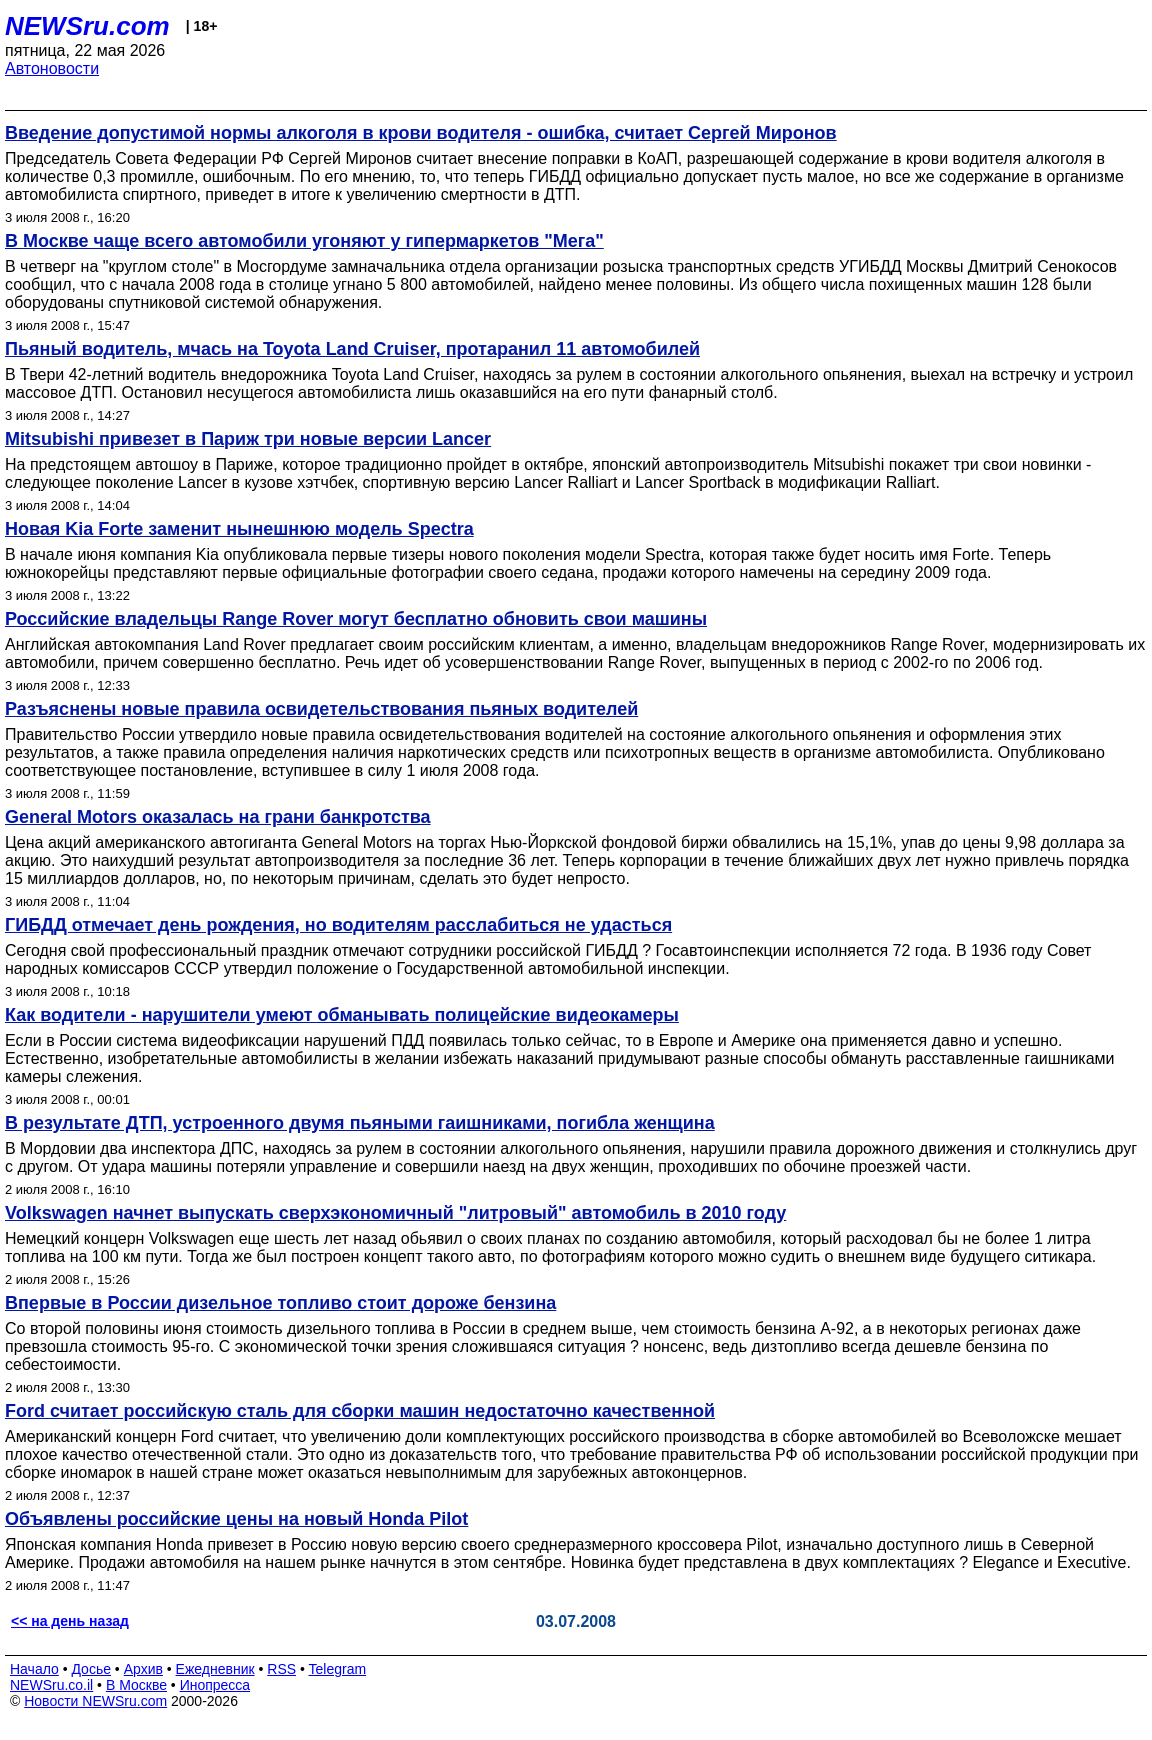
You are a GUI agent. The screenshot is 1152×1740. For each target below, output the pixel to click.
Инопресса (215, 1685)
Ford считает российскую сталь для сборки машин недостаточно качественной (360, 1411)
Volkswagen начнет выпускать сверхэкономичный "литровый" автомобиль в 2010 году (395, 1213)
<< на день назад (70, 1621)
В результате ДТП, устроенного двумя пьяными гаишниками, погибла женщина (360, 1123)
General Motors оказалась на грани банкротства (218, 817)
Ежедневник (215, 1669)
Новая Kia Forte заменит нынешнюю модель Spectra (239, 529)
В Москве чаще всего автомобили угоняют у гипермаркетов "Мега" (304, 241)
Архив (143, 1669)
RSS (281, 1669)
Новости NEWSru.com (95, 1701)
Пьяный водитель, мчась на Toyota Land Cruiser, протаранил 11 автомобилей (352, 349)
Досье (91, 1669)
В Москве (136, 1685)
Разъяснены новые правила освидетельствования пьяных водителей (321, 709)
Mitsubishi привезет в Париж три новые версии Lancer (248, 439)
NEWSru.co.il (51, 1685)
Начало (34, 1669)
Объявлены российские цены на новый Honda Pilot (236, 1519)
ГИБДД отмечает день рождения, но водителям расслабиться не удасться (338, 925)
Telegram (338, 1669)
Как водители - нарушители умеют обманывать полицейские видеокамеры (342, 1015)
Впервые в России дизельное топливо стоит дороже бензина (280, 1303)
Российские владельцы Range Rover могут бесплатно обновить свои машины (356, 619)
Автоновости (52, 68)
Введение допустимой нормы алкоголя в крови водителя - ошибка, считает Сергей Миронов (421, 133)
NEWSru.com (87, 26)
